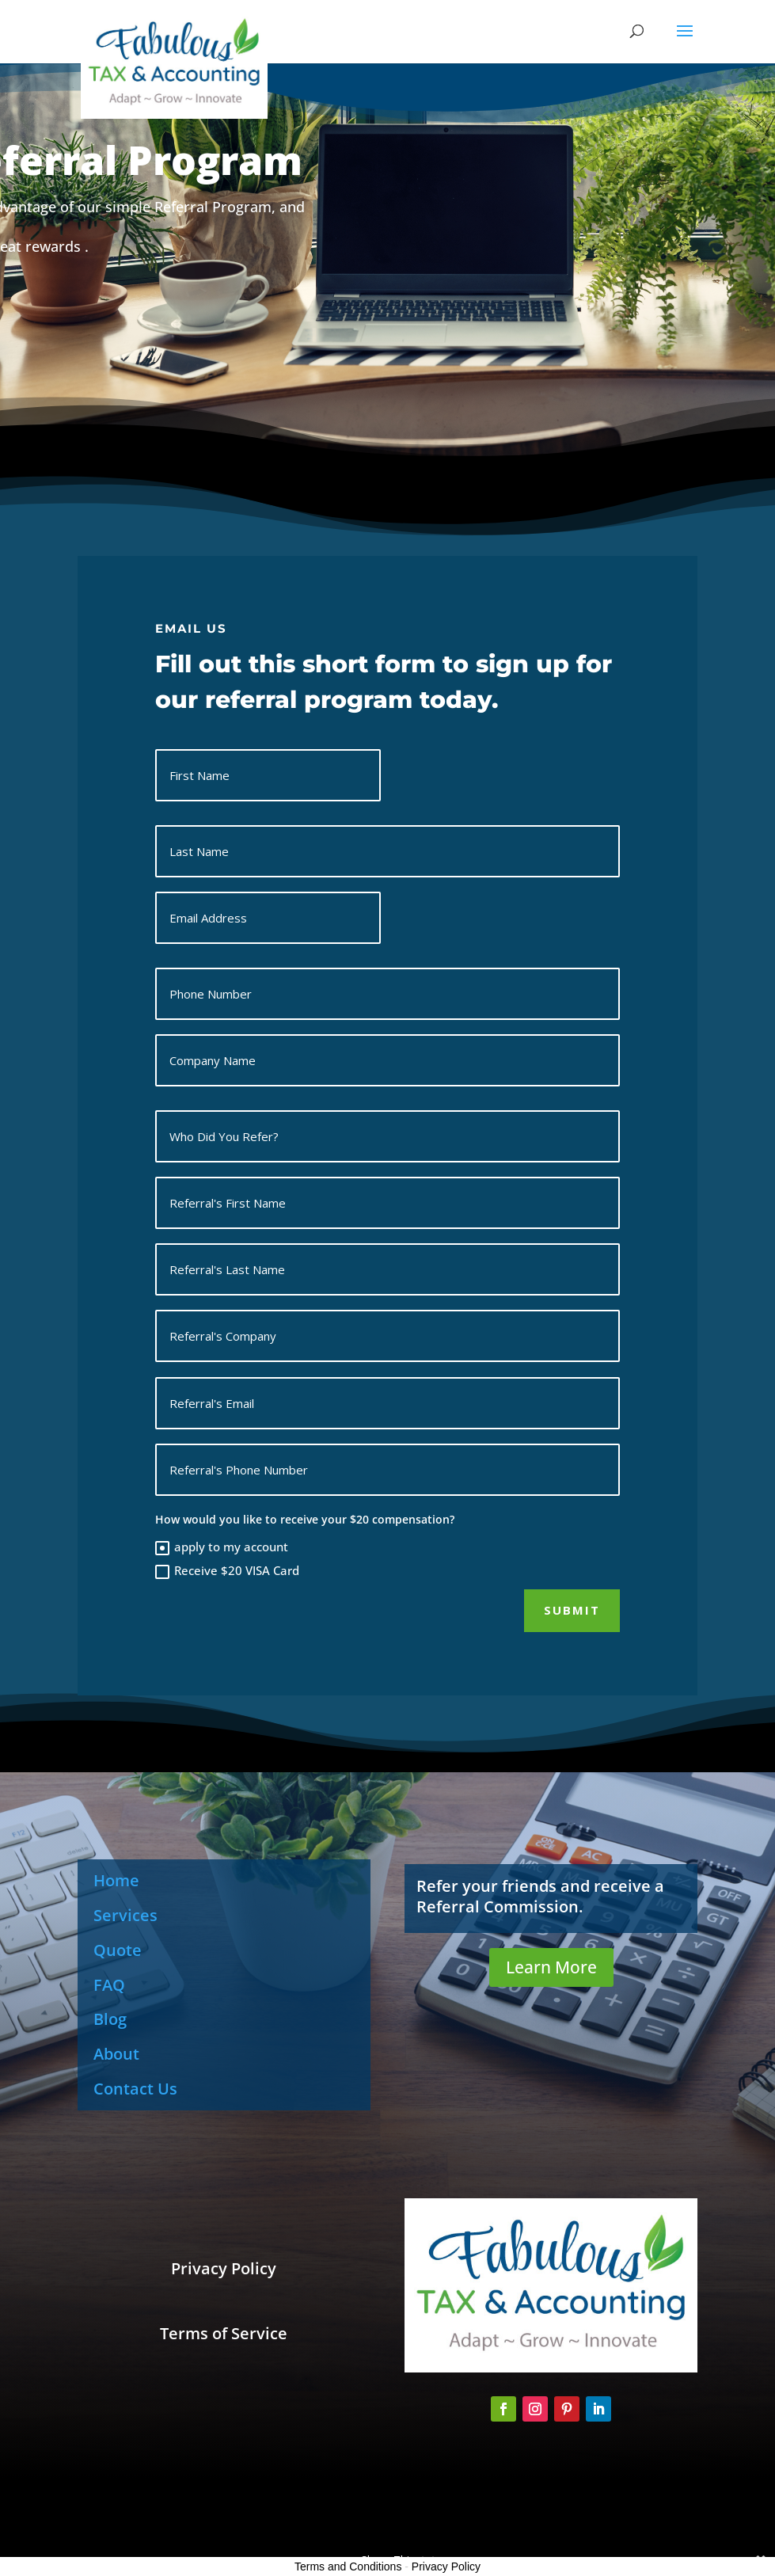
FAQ (109, 1985)
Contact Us (135, 2088)
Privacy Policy (446, 2566)
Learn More (551, 1967)
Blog (110, 2019)
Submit (572, 1610)
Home (116, 1880)
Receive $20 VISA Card (227, 1570)
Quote (117, 1950)
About (116, 2053)
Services (125, 1915)
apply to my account (221, 1547)
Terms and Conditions (347, 2566)
